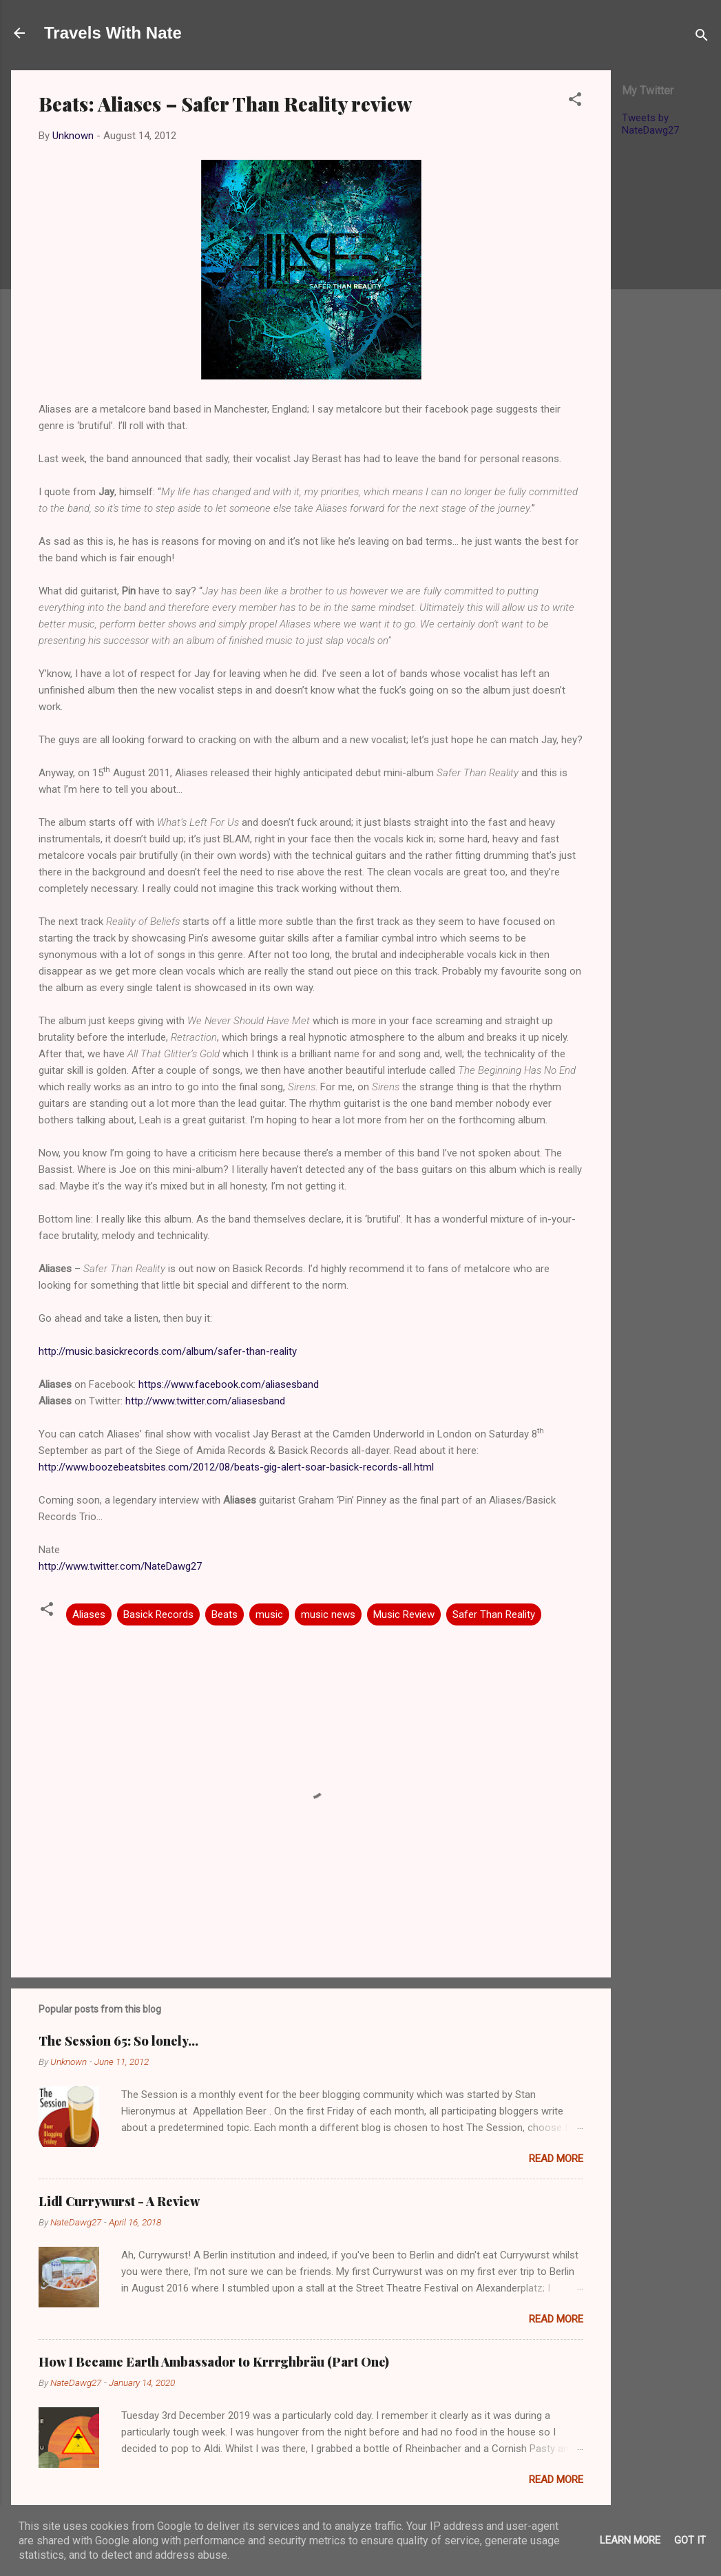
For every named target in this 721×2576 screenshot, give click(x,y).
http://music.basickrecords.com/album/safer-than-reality (168, 1351)
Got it (690, 2540)
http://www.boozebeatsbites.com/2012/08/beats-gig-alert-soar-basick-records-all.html (236, 1467)
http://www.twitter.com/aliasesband (205, 1401)
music (269, 1614)
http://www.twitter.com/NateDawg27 (120, 1566)
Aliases (88, 1614)
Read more (556, 2158)
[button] (575, 101)
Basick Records (158, 1614)
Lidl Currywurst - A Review (119, 2201)
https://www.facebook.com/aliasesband (228, 1384)
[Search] (701, 38)
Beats (224, 1614)
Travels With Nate (113, 32)
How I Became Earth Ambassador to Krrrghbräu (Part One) (214, 2362)
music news (328, 1614)
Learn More (630, 2540)
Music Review (404, 1614)
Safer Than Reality (493, 1614)
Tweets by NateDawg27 (650, 124)
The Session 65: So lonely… (118, 2041)
